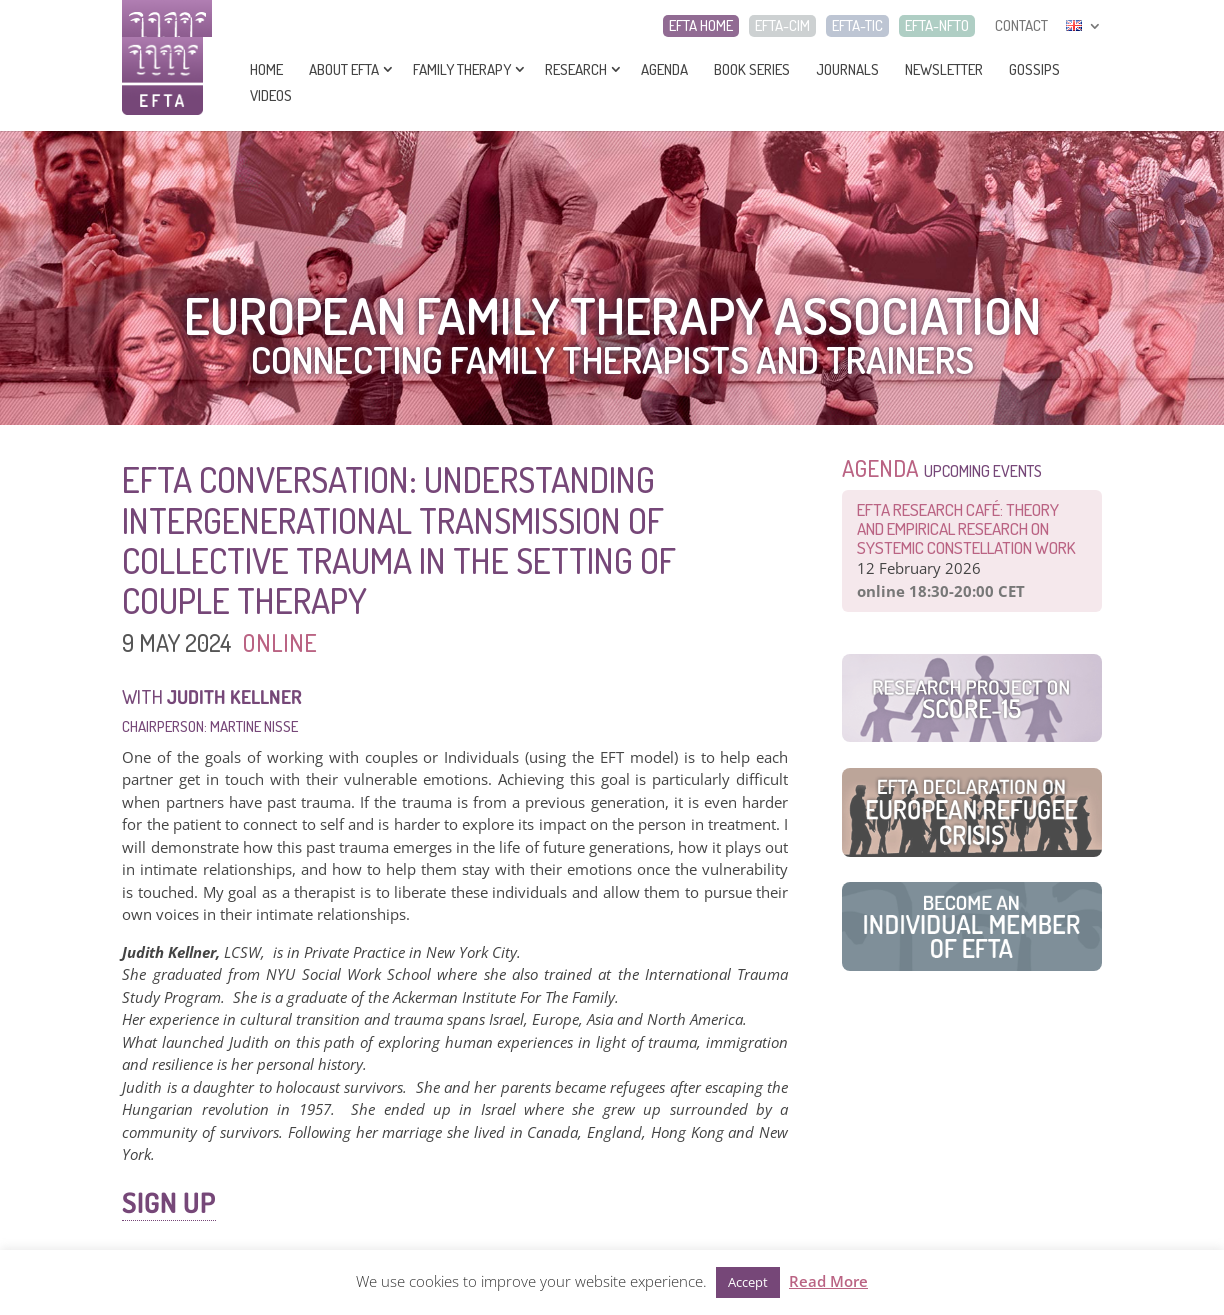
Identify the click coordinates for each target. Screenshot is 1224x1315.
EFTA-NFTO (937, 26)
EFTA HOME (701, 26)
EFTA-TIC (857, 26)
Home (266, 69)
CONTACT (1021, 26)
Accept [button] (748, 1282)
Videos (271, 95)
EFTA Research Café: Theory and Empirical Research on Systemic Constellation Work (966, 528)
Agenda (664, 69)
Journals (847, 69)
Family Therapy (462, 69)
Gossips (1034, 69)
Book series (752, 69)
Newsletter (944, 69)
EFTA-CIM (782, 26)
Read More (828, 1281)
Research (576, 69)
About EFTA (344, 69)
